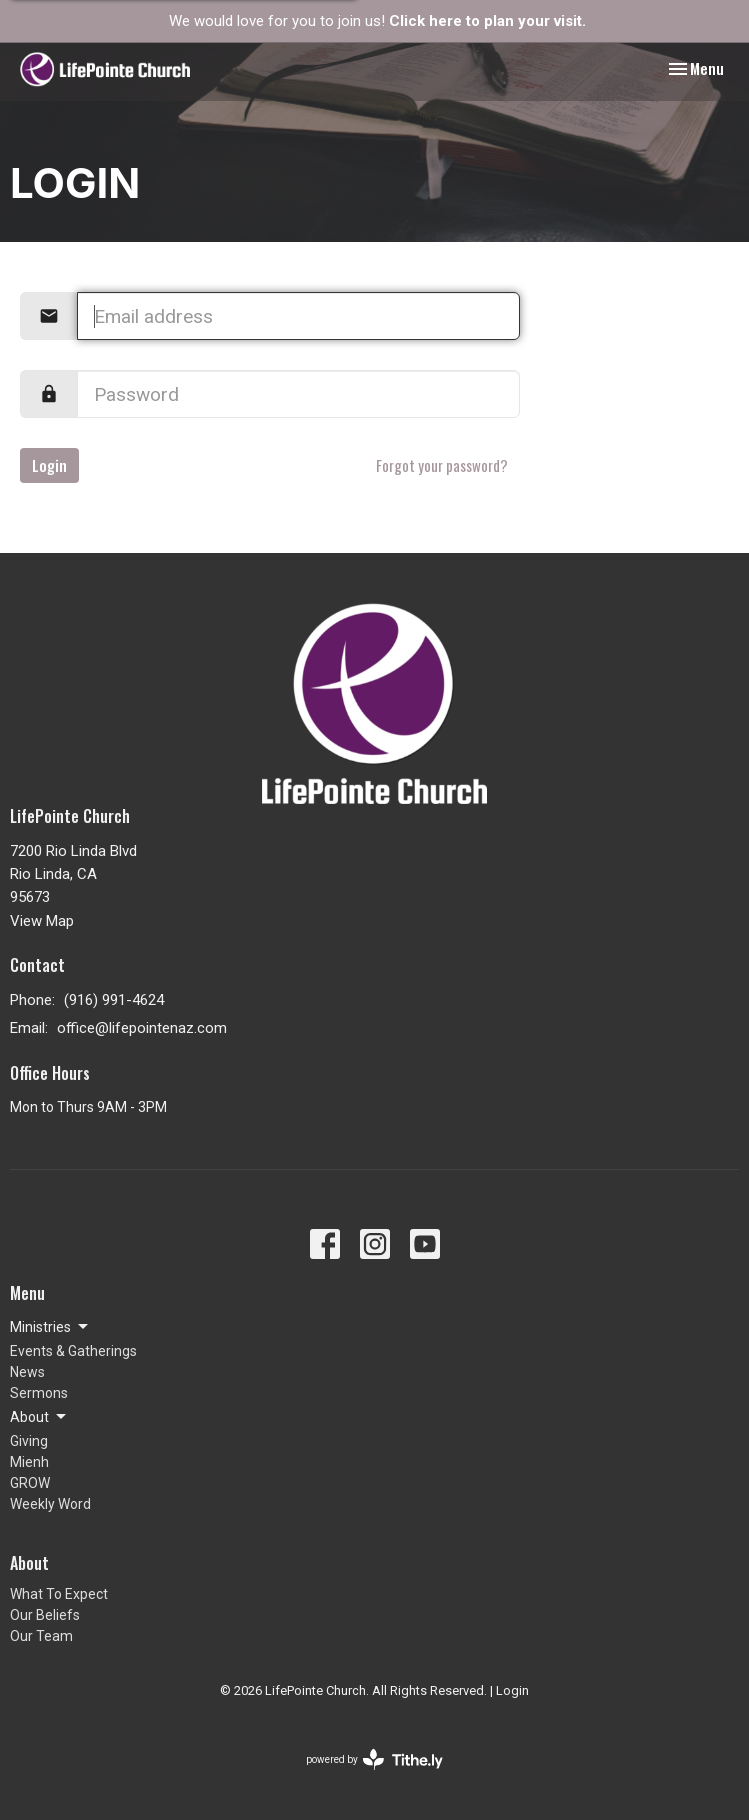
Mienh (29, 1462)
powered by (374, 1759)
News (27, 1372)
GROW (30, 1483)
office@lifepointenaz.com (142, 1028)
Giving (29, 1441)
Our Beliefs (45, 1615)
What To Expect (59, 1594)
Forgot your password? (442, 465)
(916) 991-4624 (114, 1000)
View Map (42, 921)
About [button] (39, 1417)
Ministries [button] (50, 1327)
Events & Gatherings (73, 1351)
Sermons (39, 1393)
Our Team (41, 1636)
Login (49, 465)
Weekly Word (50, 1504)
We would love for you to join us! (377, 21)
